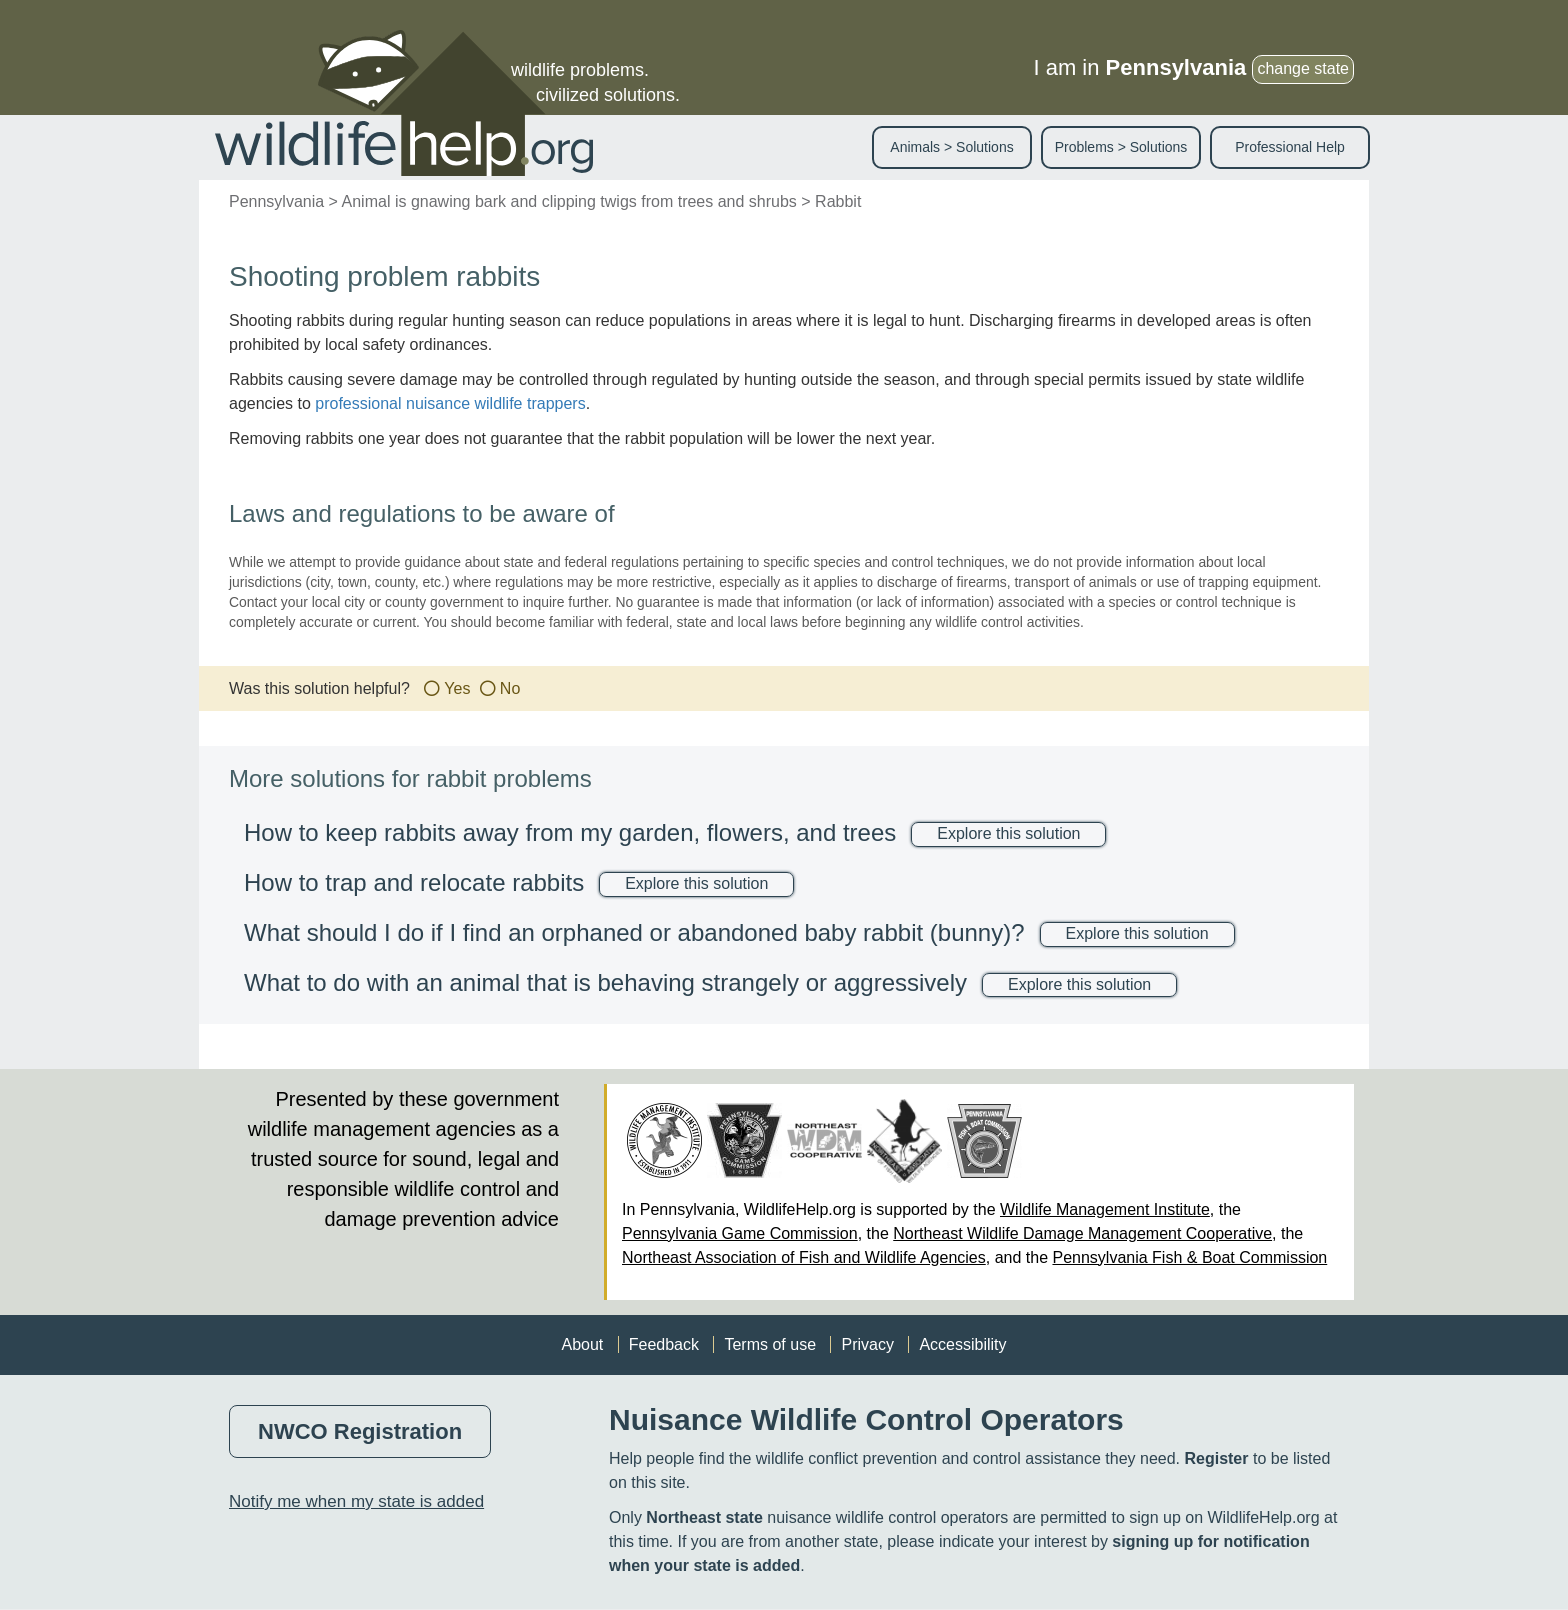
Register (1216, 1458)
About (582, 1344)
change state (1303, 68)
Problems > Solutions (1121, 147)
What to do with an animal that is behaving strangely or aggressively (605, 982)
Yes (457, 688)
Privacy (867, 1344)
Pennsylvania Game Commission (740, 1233)
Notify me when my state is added (356, 1501)
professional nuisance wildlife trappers (450, 403)
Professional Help (1290, 147)
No (510, 688)
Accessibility (962, 1344)
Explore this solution (1008, 833)
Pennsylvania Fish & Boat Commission (1189, 1257)
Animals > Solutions (951, 147)
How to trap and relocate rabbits (414, 882)
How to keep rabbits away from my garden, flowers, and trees (570, 832)
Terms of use (770, 1344)
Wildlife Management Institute (1105, 1209)
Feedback (664, 1344)
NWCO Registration (360, 1431)
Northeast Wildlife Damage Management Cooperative (1082, 1233)
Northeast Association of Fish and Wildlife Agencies (804, 1257)
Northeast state (704, 1517)
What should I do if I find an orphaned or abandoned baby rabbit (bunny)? (634, 932)
